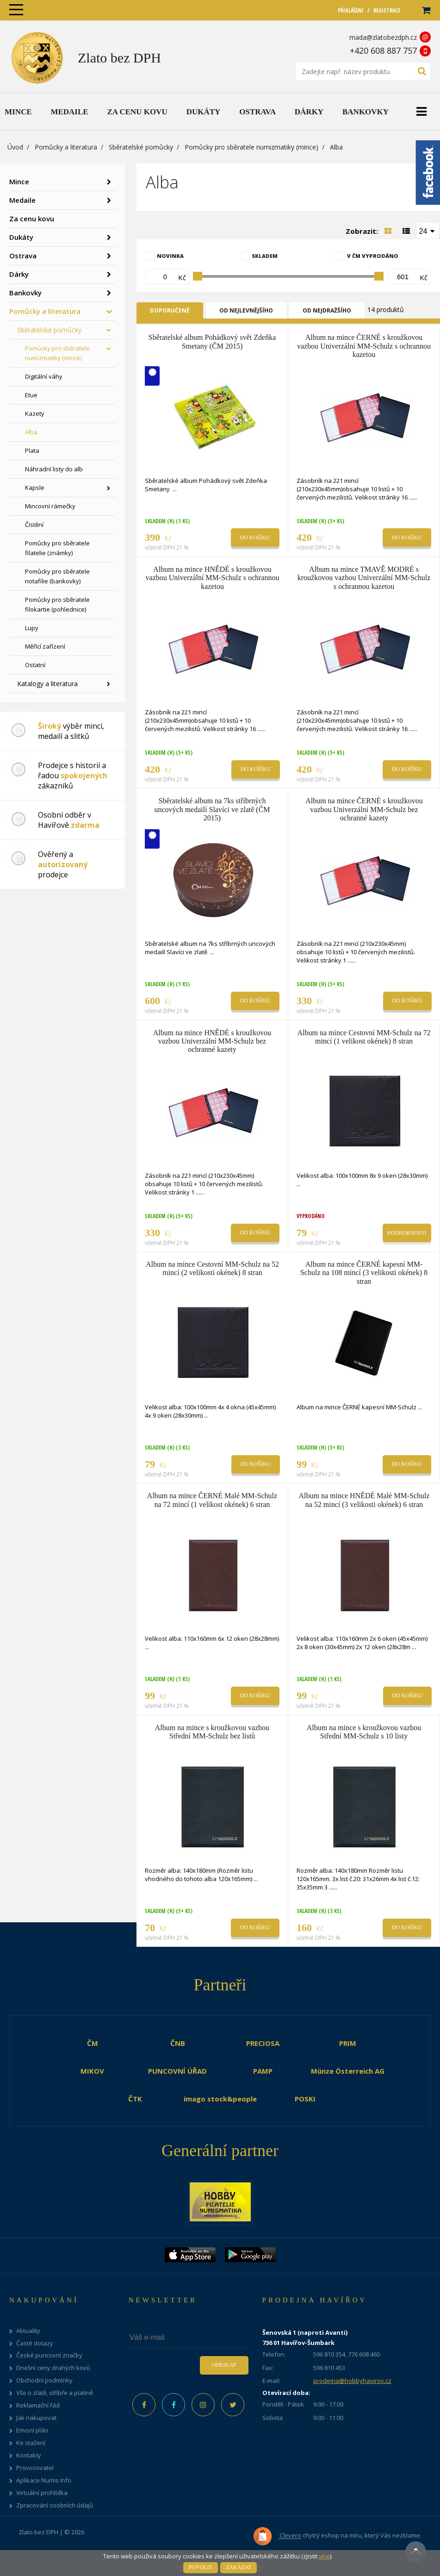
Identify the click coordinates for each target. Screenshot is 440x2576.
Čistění (34, 524)
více (324, 2556)
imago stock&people (220, 2098)
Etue (31, 395)
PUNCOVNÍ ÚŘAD (177, 2071)
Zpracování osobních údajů (54, 2505)
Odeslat (223, 2365)
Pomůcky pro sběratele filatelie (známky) (57, 548)
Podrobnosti (406, 1233)
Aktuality (28, 2330)
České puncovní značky (49, 2355)
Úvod (15, 147)
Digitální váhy (43, 376)
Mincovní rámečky (50, 506)
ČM (92, 2043)
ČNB (177, 2043)
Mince (19, 181)
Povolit (200, 2567)
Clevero (277, 2536)
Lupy (31, 628)
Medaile (22, 200)
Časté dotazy (34, 2343)
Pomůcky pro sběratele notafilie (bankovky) (57, 576)
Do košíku (255, 537)
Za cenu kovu (31, 218)
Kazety (34, 413)
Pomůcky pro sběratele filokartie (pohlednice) (57, 604)
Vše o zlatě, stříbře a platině (54, 2392)
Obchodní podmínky (44, 2380)
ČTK (135, 2098)
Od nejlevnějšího (246, 310)
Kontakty (28, 2455)
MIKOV (92, 2071)
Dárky (19, 274)
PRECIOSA (262, 2043)
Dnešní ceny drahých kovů (53, 2367)
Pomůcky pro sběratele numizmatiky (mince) (251, 147)
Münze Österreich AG (347, 2071)
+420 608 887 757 (383, 50)
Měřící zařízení (45, 646)
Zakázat (238, 2567)
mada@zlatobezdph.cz (383, 37)
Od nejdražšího (327, 310)
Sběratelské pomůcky (141, 147)
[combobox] (428, 230)
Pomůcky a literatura (66, 147)
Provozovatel (35, 2467)
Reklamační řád (38, 2405)
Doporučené (170, 310)
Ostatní (35, 665)
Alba (31, 432)
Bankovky (25, 292)
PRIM (347, 2043)
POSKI (305, 2098)
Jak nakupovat (36, 2417)
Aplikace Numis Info (43, 2480)
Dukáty (21, 237)
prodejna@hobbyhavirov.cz (352, 2380)
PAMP (263, 2071)
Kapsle (34, 487)
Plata (32, 450)
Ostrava (23, 255)
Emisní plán (32, 2430)
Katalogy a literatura (47, 683)
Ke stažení (30, 2442)
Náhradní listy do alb (54, 469)
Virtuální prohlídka (42, 2492)
